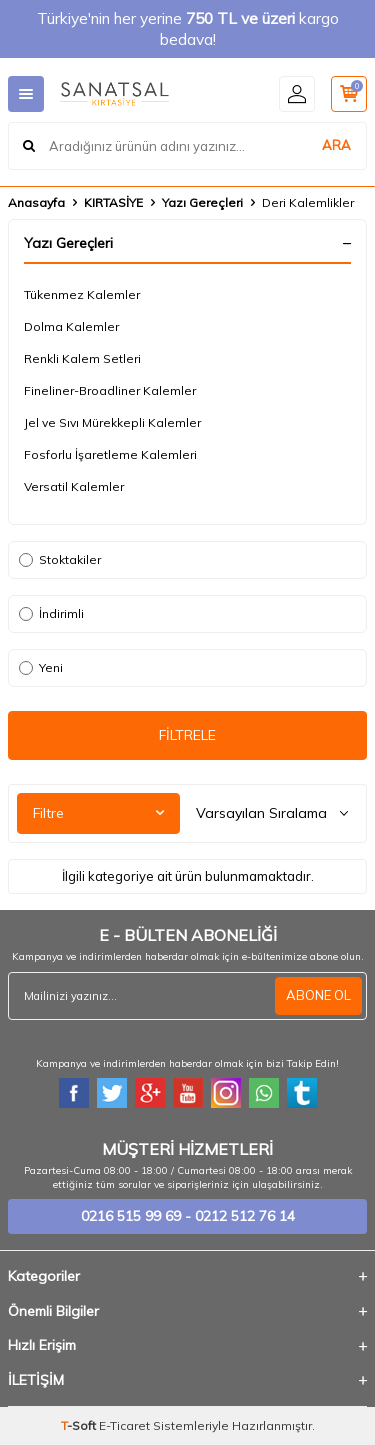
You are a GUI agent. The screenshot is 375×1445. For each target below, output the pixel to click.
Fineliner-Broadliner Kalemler (110, 390)
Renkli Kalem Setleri (82, 358)
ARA (336, 145)
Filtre (98, 813)
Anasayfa (36, 202)
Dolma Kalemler (71, 326)
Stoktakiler (60, 559)
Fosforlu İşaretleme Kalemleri (110, 454)
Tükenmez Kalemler (82, 294)
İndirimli (51, 613)
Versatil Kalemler (74, 486)
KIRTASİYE (113, 202)
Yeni (41, 667)
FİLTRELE (187, 735)
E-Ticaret (124, 1425)
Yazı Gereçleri (202, 202)
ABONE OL (318, 995)
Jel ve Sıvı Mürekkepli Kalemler (112, 422)
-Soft (80, 1425)
